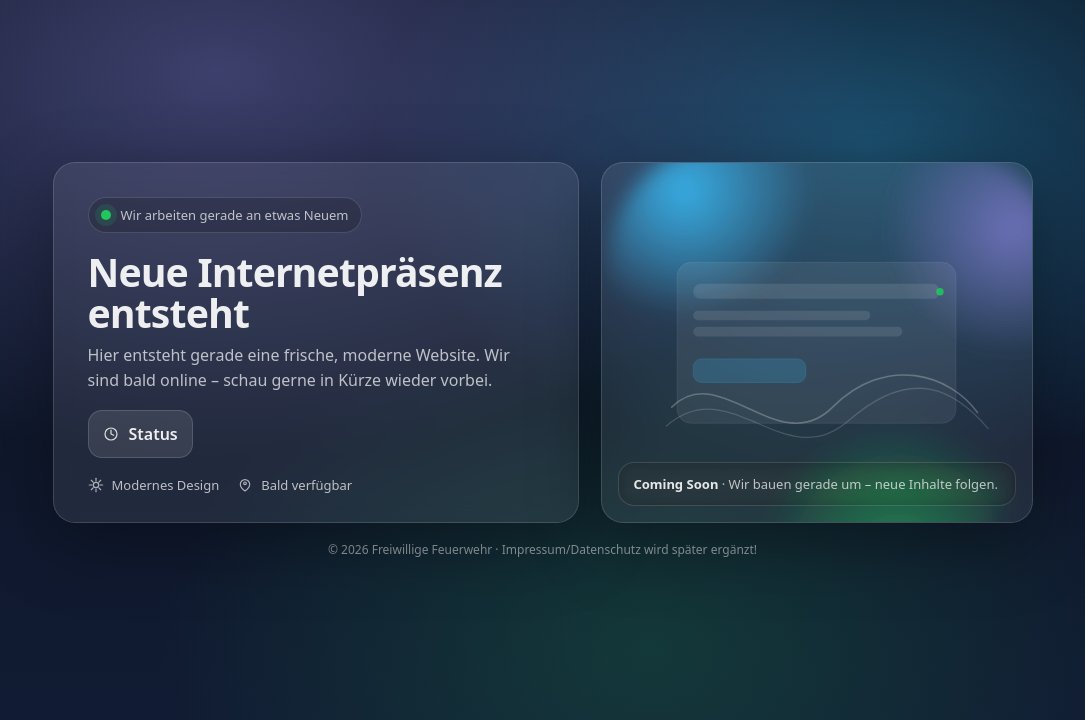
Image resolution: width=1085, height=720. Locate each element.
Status (140, 434)
